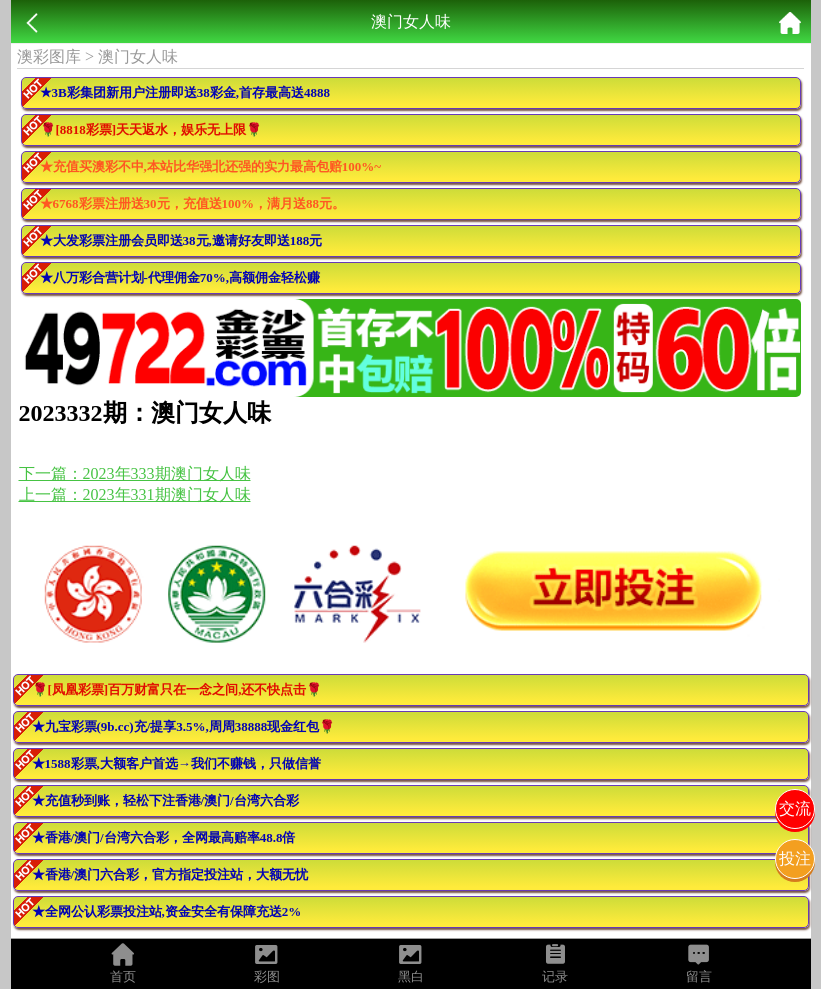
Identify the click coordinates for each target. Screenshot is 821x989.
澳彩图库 (49, 56)
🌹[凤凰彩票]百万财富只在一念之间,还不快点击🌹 (177, 689)
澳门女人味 (138, 56)
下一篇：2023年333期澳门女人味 (135, 473)
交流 (795, 808)
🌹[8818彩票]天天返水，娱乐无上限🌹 (151, 129)
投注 (795, 858)
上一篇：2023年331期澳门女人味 (135, 494)
